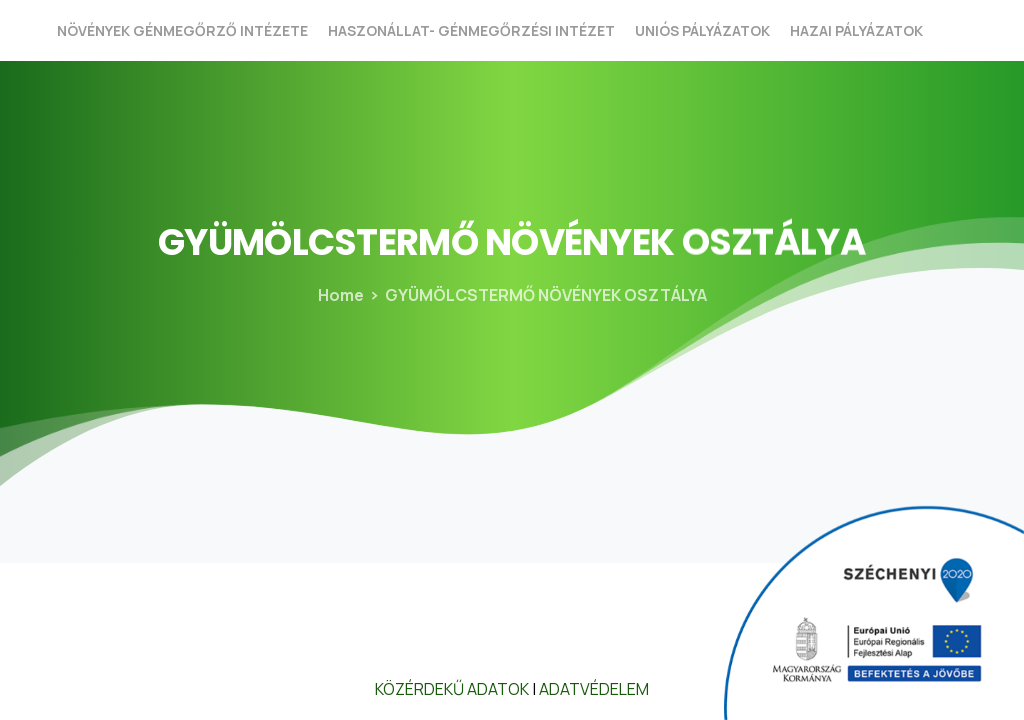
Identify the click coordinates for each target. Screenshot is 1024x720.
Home (338, 295)
